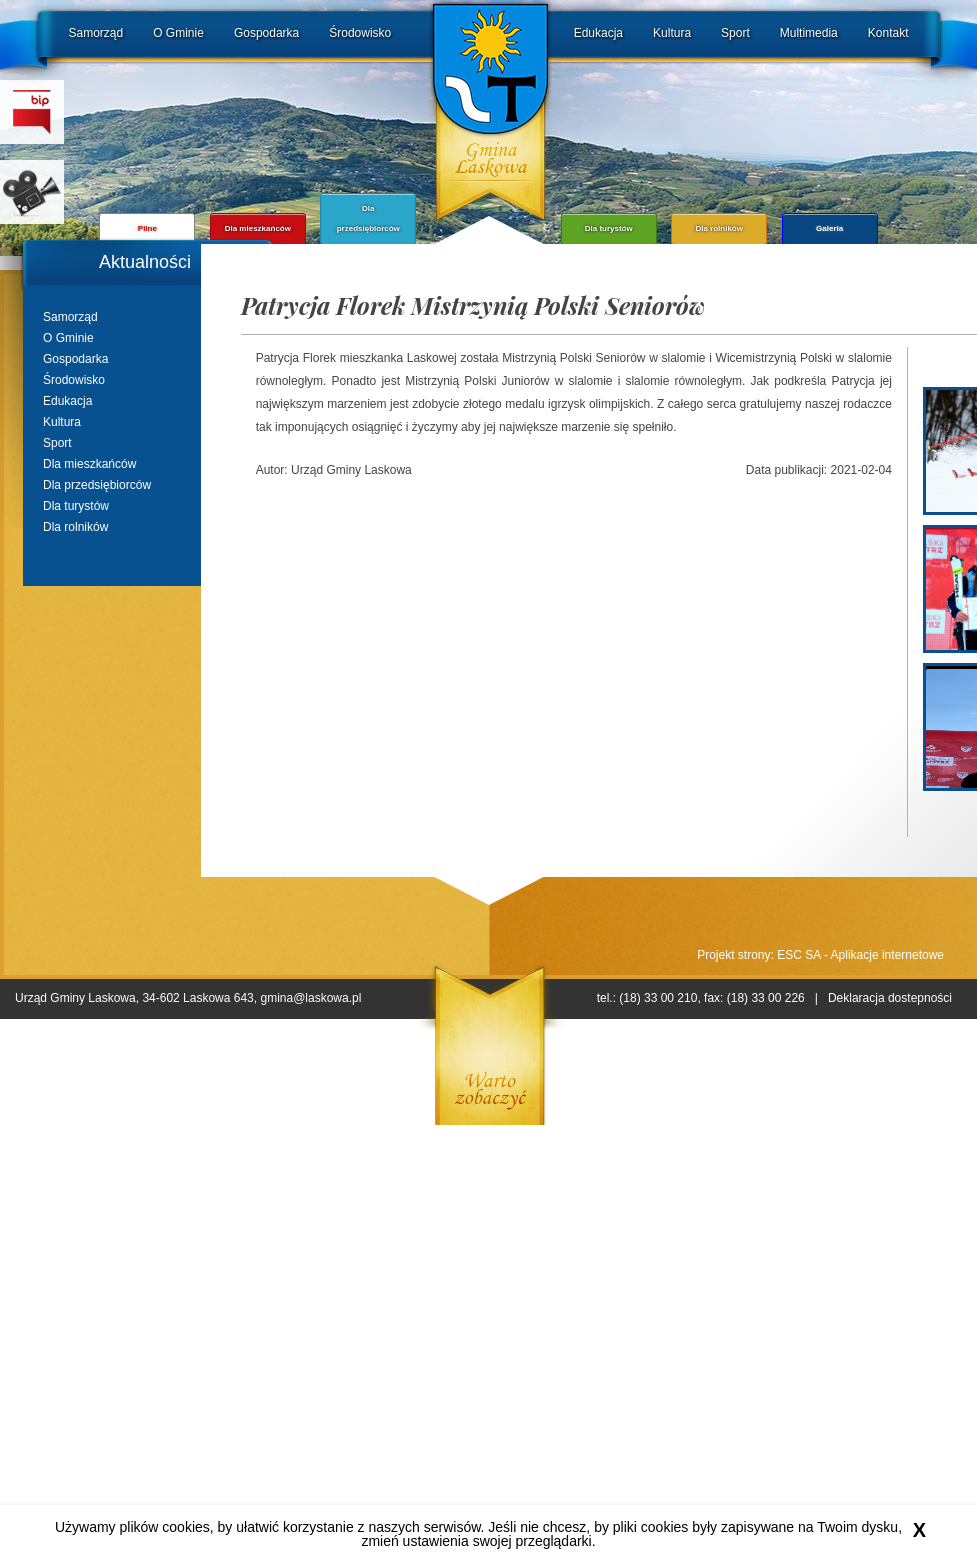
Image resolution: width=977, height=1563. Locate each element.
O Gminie (178, 33)
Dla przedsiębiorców (97, 485)
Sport (735, 33)
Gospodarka (266, 33)
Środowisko (360, 33)
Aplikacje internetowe (887, 955)
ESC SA (798, 955)
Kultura (672, 33)
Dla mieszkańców (89, 464)
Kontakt (888, 33)
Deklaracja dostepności (890, 998)
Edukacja (598, 33)
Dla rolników (75, 527)
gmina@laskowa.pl (310, 998)
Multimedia (809, 33)
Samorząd (96, 33)
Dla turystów (76, 506)
